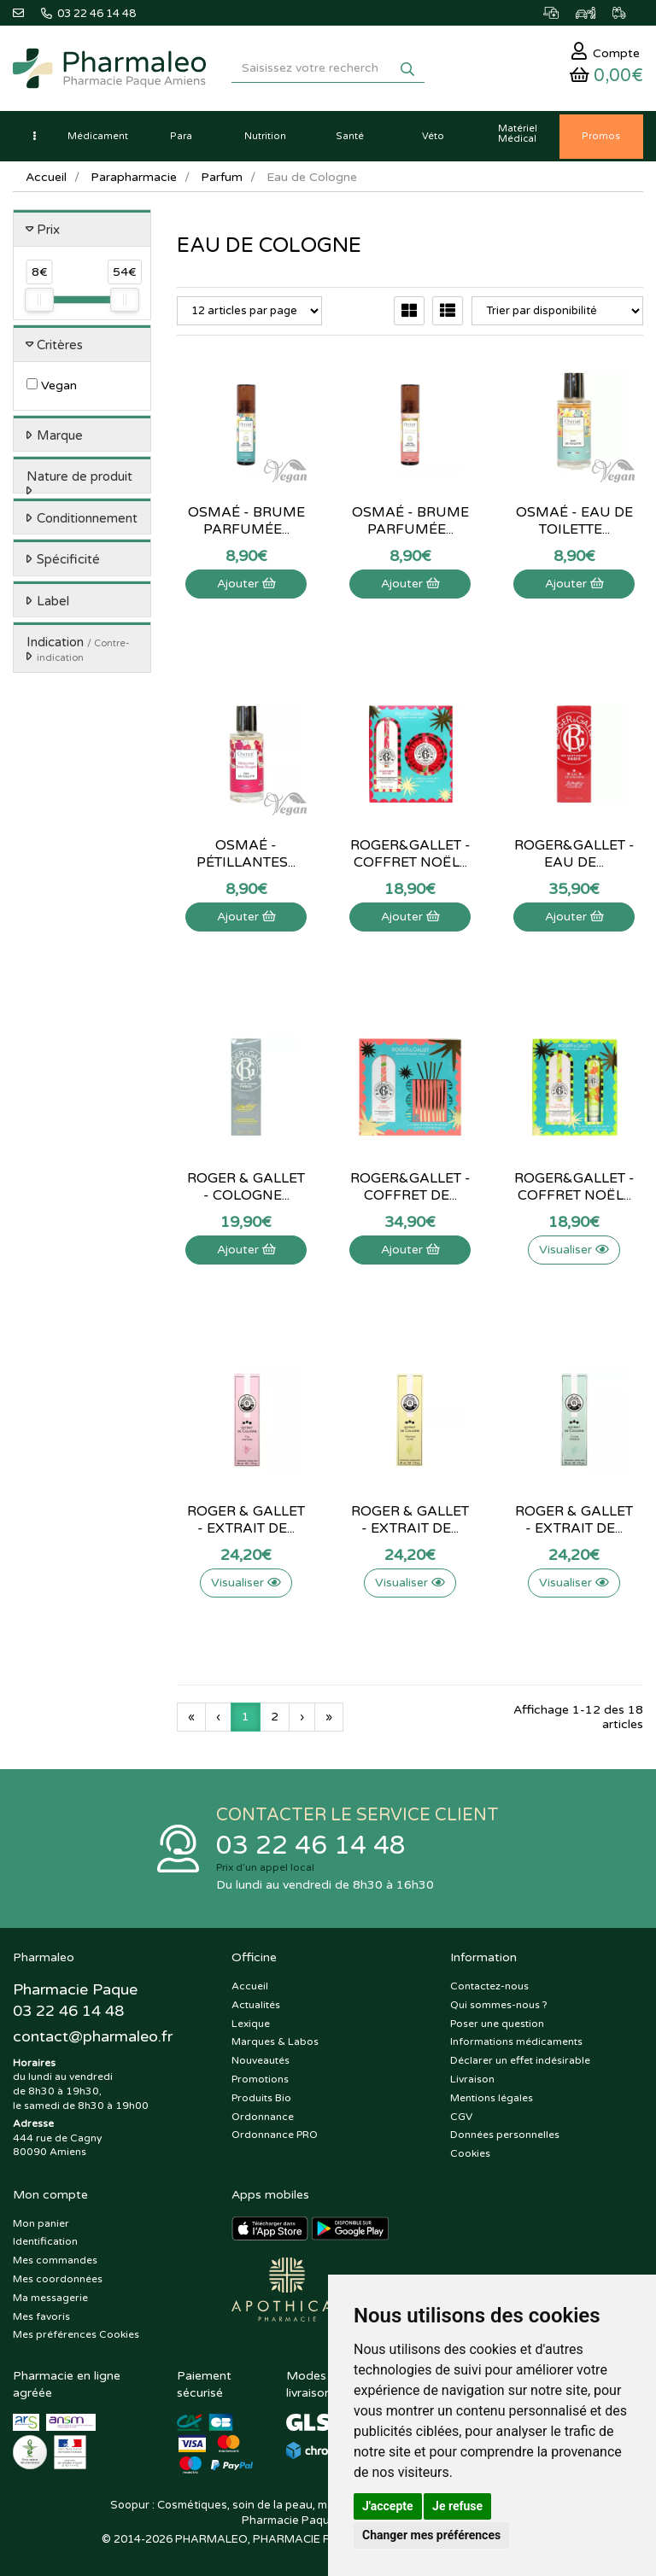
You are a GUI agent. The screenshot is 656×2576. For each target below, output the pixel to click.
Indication (78, 648)
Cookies (470, 2153)
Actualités (255, 2005)
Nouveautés (260, 2060)
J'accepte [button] (387, 2506)
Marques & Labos (275, 2041)
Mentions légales (491, 2098)
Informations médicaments (516, 2041)
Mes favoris (41, 2316)
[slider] (39, 300)
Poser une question (497, 2024)
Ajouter (246, 583)
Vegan (51, 385)
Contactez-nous (489, 1986)
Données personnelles (504, 2135)
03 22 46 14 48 (311, 1845)
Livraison (472, 2079)
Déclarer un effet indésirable (520, 2060)
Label (53, 601)
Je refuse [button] (457, 2506)
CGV (461, 2117)
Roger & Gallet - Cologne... (246, 1187)
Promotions (260, 2079)
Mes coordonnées (57, 2279)
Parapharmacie (134, 177)
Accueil (46, 177)
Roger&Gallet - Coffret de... (410, 1187)
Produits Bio (261, 2098)
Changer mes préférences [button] (431, 2535)
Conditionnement (87, 518)
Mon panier (41, 2223)
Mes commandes (55, 2260)
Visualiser (574, 1249)
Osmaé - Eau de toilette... (574, 521)
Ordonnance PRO (274, 2135)
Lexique (250, 2024)
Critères (60, 345)
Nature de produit (79, 476)
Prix (48, 229)
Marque (60, 435)
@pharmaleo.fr (93, 2036)
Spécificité (68, 559)
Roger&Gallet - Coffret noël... (410, 854)
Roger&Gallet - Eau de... (574, 854)
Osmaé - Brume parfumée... (246, 521)
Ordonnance (262, 2117)
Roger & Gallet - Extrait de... (246, 1520)
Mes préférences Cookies (76, 2334)
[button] (34, 136)
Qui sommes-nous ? (499, 2005)
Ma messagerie (50, 2298)
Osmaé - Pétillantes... (246, 854)
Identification (45, 2241)
